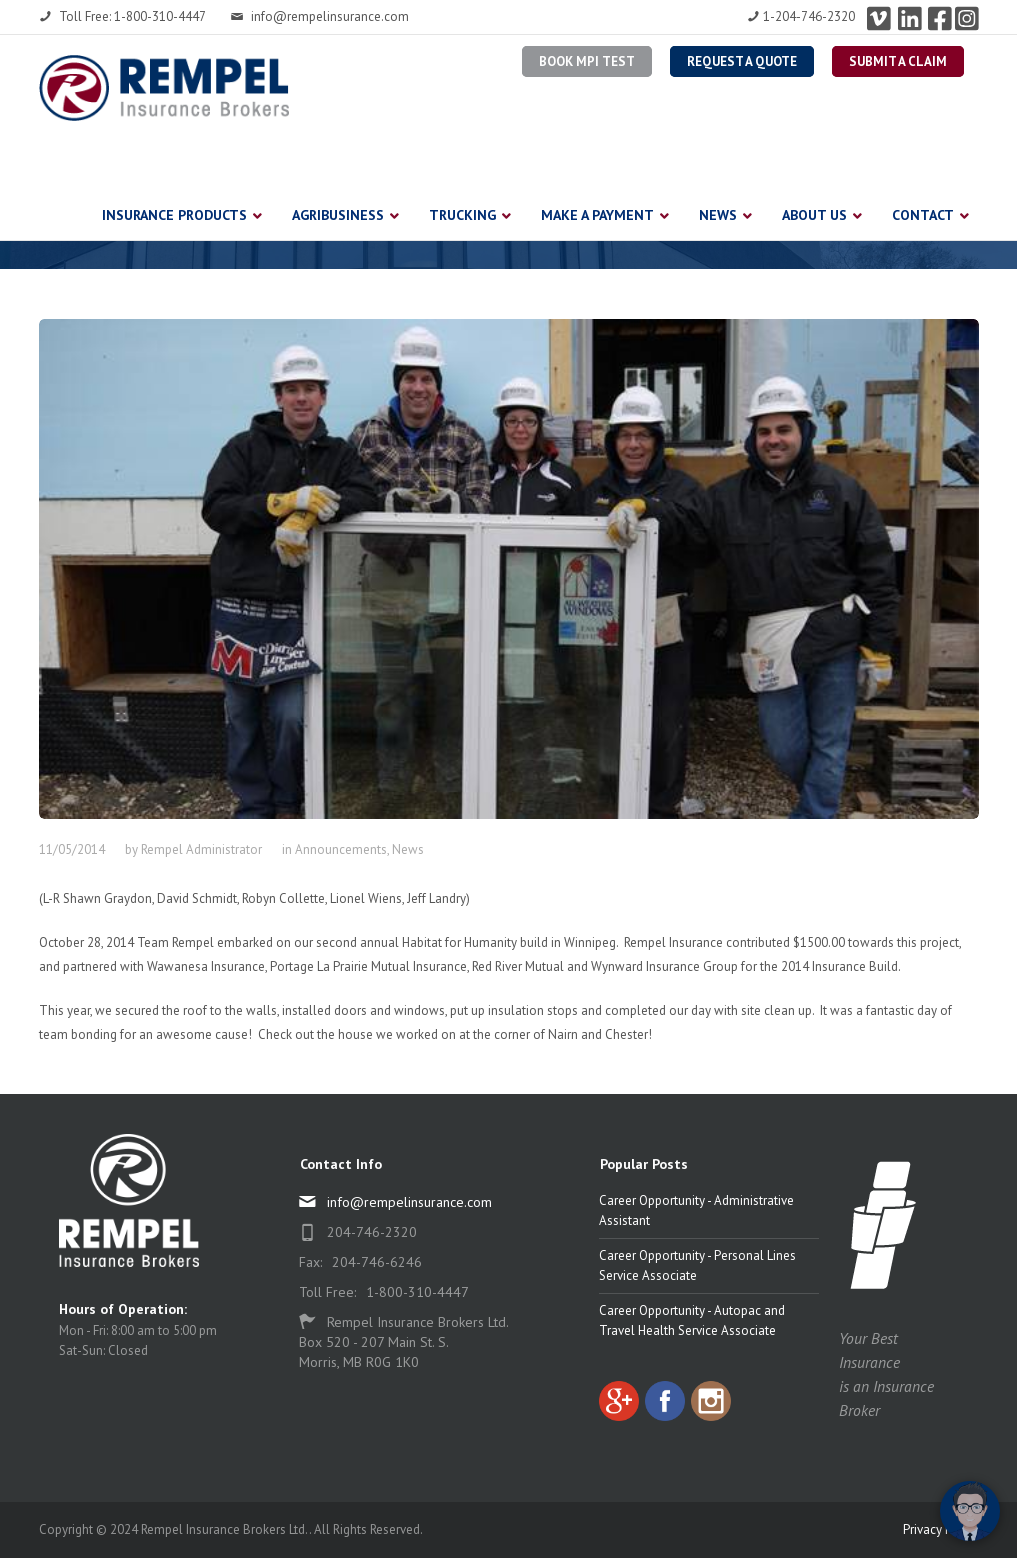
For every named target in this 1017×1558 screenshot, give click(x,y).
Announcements (341, 849)
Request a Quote (742, 61)
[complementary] (872, 1448)
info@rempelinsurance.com (320, 16)
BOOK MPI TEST (587, 61)
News (408, 849)
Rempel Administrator (201, 849)
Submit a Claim (898, 61)
